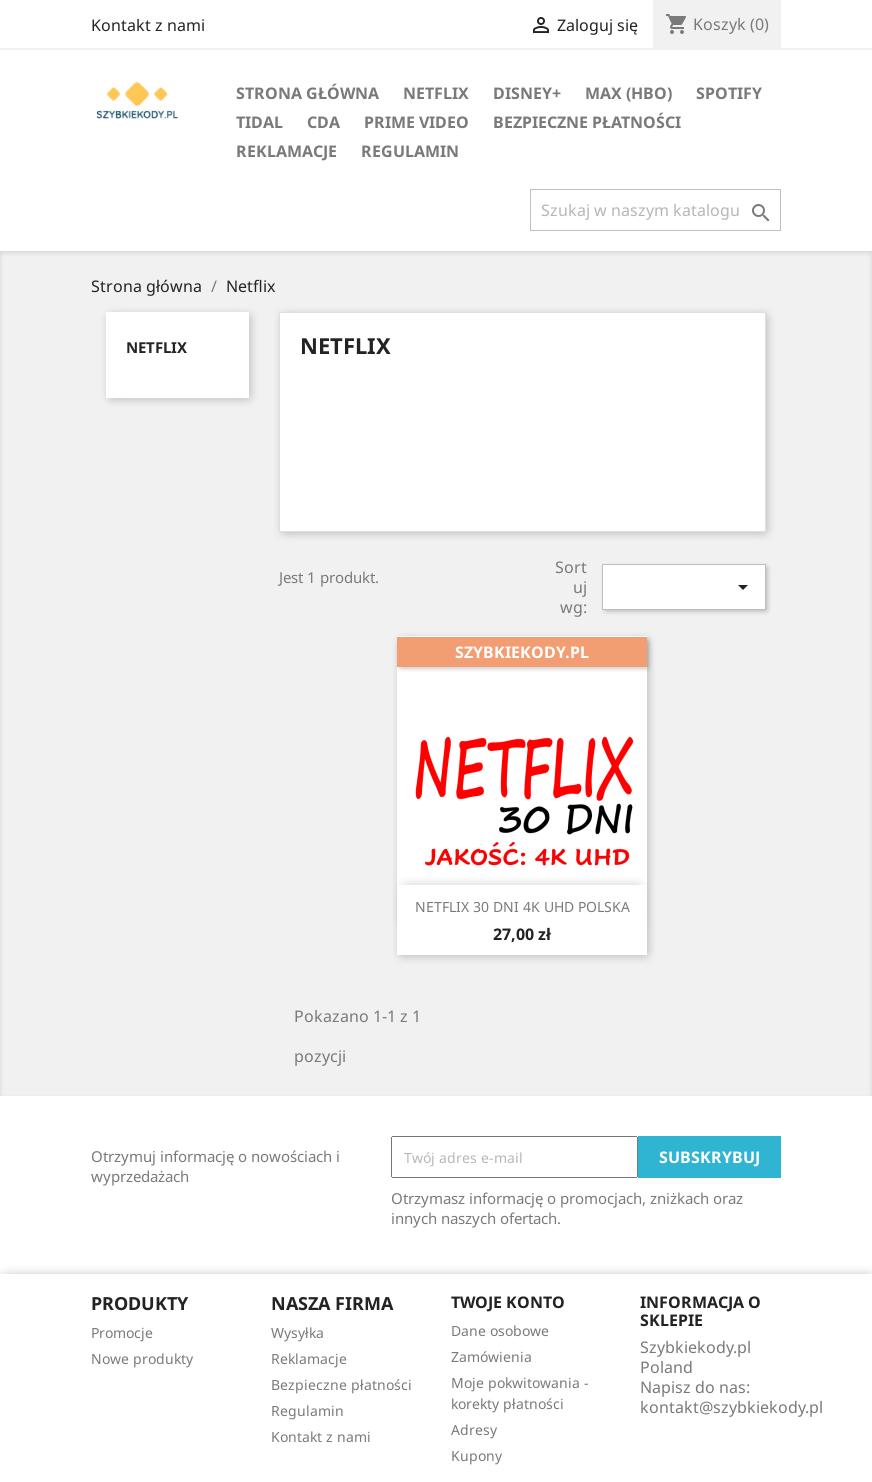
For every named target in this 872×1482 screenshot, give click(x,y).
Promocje (122, 1332)
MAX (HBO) (628, 93)
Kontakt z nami (148, 25)
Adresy (474, 1429)
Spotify (729, 93)
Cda (323, 122)
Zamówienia (491, 1356)
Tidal (259, 122)
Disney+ (527, 93)
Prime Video (416, 122)
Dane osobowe (500, 1330)
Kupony (476, 1455)
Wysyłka (297, 1332)
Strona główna (307, 93)
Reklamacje (286, 151)
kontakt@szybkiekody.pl (731, 1407)
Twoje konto (508, 1302)
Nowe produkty (142, 1358)
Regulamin (410, 151)
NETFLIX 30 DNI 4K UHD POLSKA (522, 906)
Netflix (436, 93)
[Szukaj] (655, 210)
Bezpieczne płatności (587, 122)
